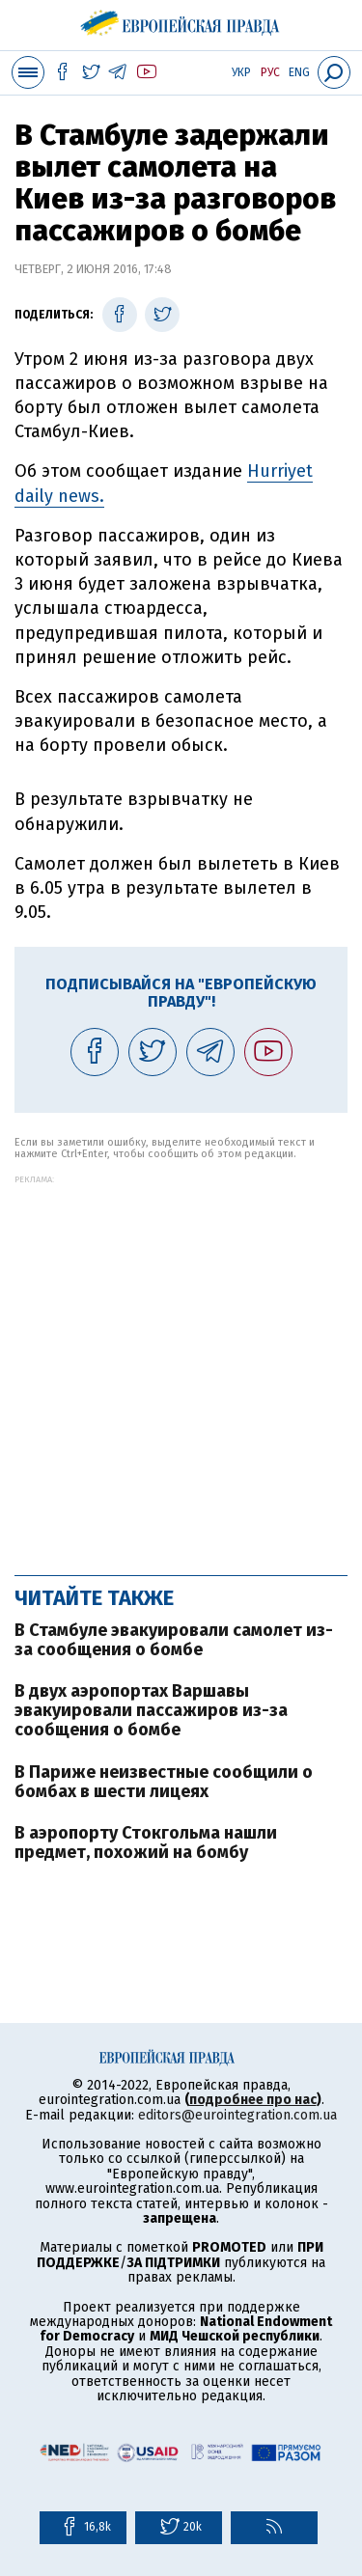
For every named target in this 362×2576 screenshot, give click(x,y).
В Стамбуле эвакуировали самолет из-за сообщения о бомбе (173, 1640)
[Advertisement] (181, 1365)
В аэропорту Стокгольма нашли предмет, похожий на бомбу (145, 1842)
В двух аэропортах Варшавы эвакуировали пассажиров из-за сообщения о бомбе (151, 1710)
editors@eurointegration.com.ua (237, 2115)
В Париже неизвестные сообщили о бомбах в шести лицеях (163, 1781)
